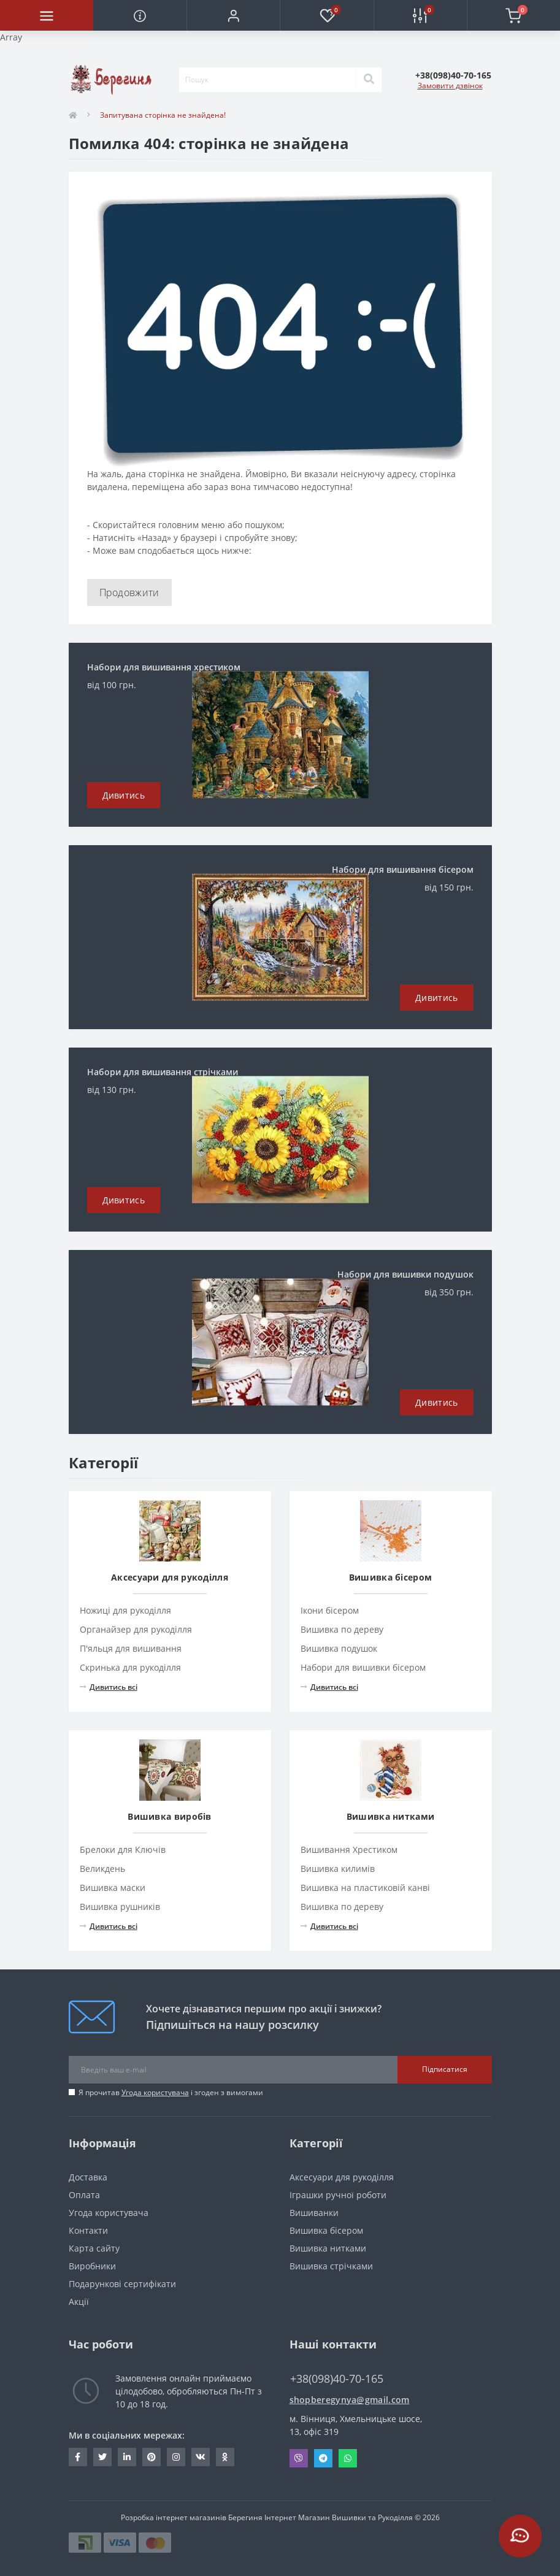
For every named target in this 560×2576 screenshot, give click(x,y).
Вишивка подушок (339, 1648)
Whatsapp (347, 2458)
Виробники (92, 2266)
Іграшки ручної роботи (338, 2195)
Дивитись (123, 795)
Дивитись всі (108, 1687)
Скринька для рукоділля (130, 1667)
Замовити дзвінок (450, 85)
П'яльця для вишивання (131, 1648)
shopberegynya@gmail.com (350, 2399)
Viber (298, 2458)
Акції (79, 2301)
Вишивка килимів (338, 1868)
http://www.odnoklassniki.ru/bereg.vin (225, 2457)
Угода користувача (155, 2092)
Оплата (84, 2195)
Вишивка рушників (120, 1906)
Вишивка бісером (326, 2230)
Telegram (323, 2458)
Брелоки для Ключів (123, 1849)
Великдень (102, 1868)
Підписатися (444, 2069)
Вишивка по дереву (342, 1629)
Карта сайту (94, 2248)
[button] (233, 15)
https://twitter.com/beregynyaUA (102, 2457)
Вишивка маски (112, 1887)
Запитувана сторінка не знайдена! (163, 115)
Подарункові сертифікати (122, 2284)
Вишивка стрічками (331, 2266)
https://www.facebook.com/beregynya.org (77, 2457)
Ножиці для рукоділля (125, 1610)
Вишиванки (314, 2212)
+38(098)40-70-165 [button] (336, 2379)
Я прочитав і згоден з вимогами (171, 2092)
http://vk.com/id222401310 (200, 2457)
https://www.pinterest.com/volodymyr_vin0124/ (151, 2457)
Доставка (88, 2177)
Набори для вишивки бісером (363, 1667)
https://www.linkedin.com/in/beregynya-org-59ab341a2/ (127, 2457)
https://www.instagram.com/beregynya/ (176, 2457)
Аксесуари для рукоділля (342, 2177)
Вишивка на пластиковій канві (365, 1887)
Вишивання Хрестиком (349, 1849)
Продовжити (129, 592)
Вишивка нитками (328, 2248)
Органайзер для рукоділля (136, 1629)
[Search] (369, 79)
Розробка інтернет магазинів (173, 2517)
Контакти (88, 2230)
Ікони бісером (330, 1610)
